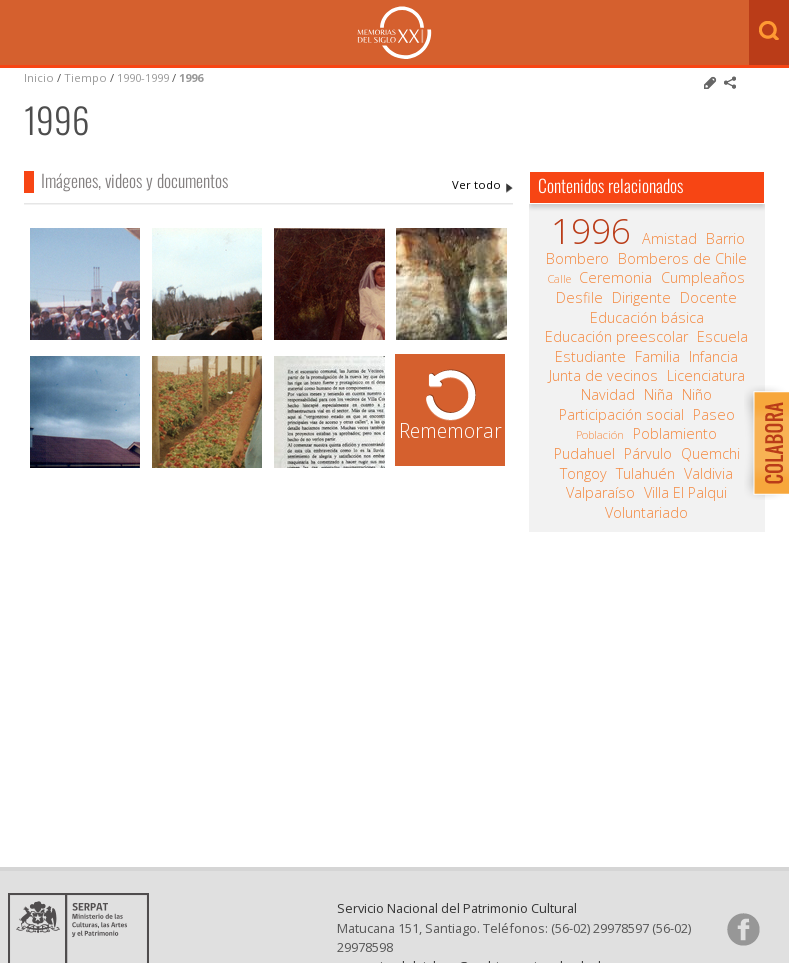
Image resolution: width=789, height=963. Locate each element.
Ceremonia (615, 278)
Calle (559, 278)
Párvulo (648, 454)
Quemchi (710, 454)
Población (600, 434)
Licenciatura (706, 376)
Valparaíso (600, 493)
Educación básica (647, 318)
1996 (191, 77)
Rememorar (450, 430)
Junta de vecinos (603, 376)
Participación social (621, 415)
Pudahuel (584, 454)
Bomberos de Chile (682, 259)
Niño (697, 395)
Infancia (713, 357)
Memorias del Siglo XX (394, 32)
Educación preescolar (616, 337)
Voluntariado (646, 513)
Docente (708, 298)
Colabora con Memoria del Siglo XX (766, 442)
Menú (20, 34)
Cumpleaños (703, 278)
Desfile (579, 298)
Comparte (730, 83)
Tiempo (85, 77)
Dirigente (641, 298)
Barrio (725, 239)
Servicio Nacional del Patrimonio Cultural (457, 908)
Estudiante (590, 357)
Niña (658, 395)
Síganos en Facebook (743, 929)
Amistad (669, 239)
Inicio (39, 77)
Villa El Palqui (685, 493)
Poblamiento (675, 434)
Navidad (608, 395)
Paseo (714, 415)
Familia (657, 357)
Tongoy (583, 474)
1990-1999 (143, 77)
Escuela (722, 337)
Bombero (577, 259)
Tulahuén (645, 474)
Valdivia (708, 474)
